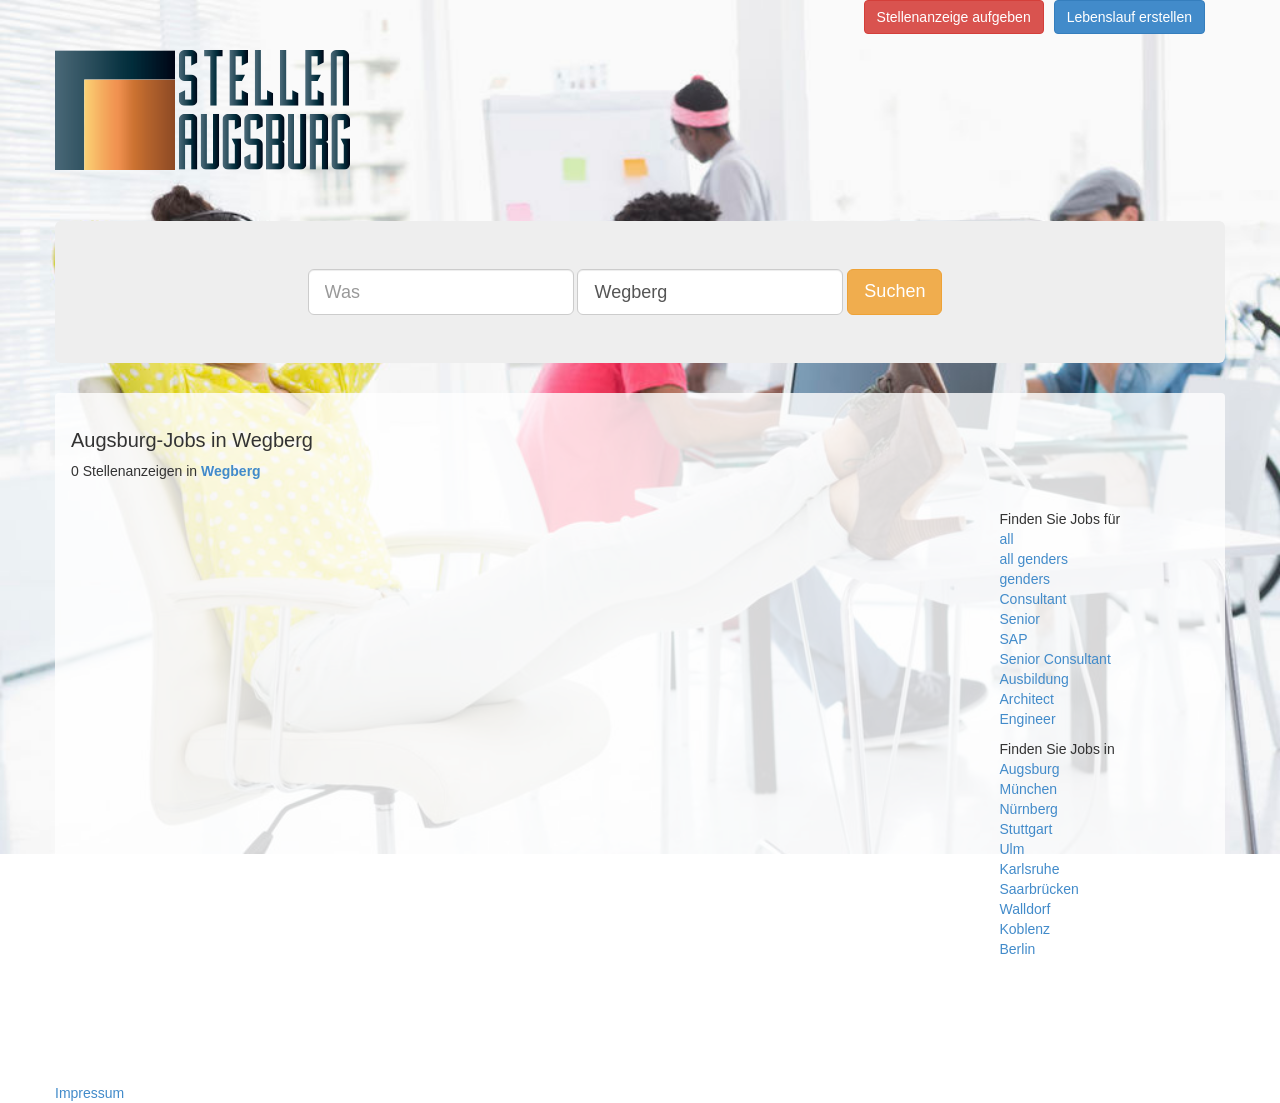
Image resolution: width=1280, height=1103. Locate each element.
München (1029, 789)
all (1007, 539)
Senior (1020, 619)
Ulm (1012, 849)
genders (1025, 579)
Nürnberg (1029, 809)
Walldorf (1025, 909)
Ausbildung (1034, 679)
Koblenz (1025, 929)
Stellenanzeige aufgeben (954, 17)
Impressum (89, 1093)
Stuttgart (1026, 829)
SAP (1014, 639)
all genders (1034, 559)
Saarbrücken (1039, 889)
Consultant (1033, 599)
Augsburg (1030, 769)
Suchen (894, 291)
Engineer (1028, 719)
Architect (1027, 699)
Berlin (1018, 949)
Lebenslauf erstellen (1129, 17)
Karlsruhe (1030, 869)
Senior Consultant (1055, 659)
